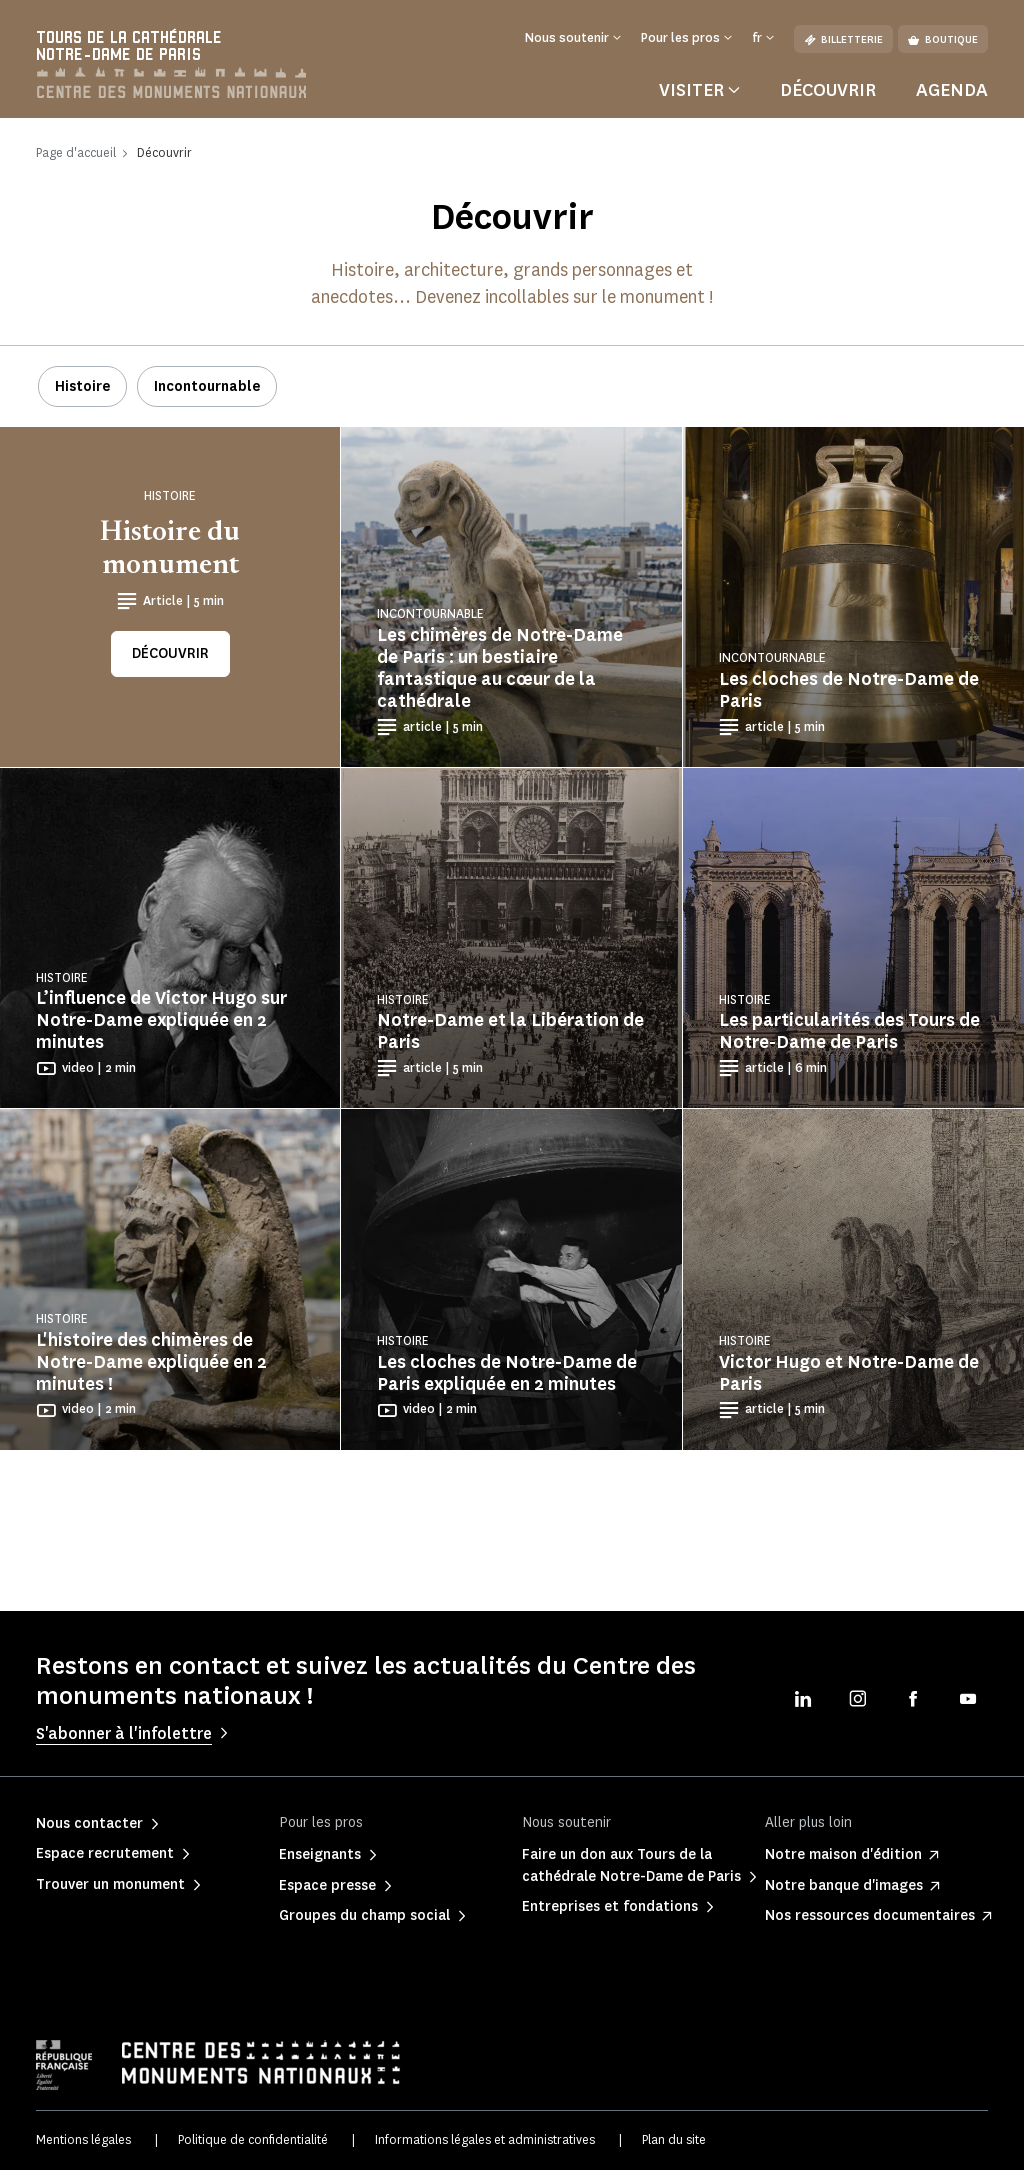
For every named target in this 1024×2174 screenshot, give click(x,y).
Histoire (82, 391)
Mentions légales (83, 2144)
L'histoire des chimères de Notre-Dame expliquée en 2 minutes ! (151, 1366)
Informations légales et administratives (485, 2144)
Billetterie (843, 39)
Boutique (943, 39)
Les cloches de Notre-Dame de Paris (849, 695)
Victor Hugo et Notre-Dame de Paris (849, 1377)
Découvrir (828, 94)
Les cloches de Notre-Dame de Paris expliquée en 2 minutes (507, 1377)
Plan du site (674, 2144)
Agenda (952, 94)
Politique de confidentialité (253, 2144)
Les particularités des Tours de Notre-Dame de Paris (849, 1036)
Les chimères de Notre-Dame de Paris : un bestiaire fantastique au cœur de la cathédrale (500, 673)
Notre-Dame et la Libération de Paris (510, 1036)
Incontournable (207, 391)
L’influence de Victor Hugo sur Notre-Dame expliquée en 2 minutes (161, 1025)
